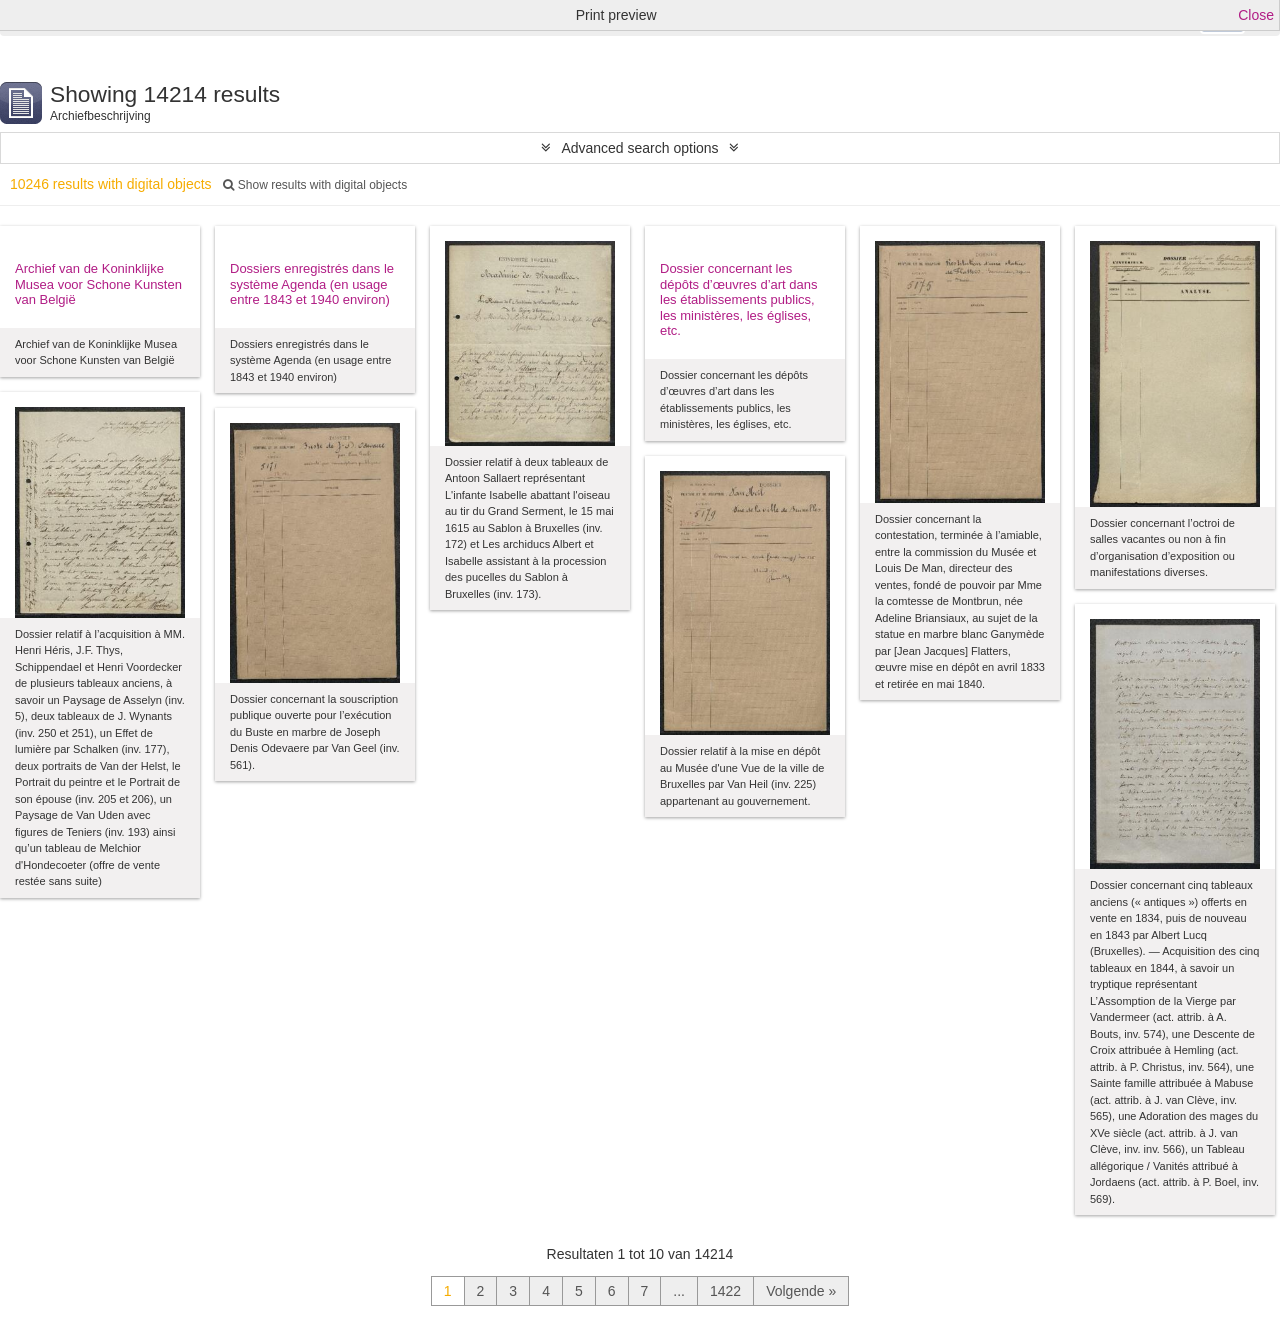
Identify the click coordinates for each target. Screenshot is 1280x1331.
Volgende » (801, 1291)
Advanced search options (639, 148)
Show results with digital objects (315, 185)
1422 (725, 1291)
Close (1256, 15)
